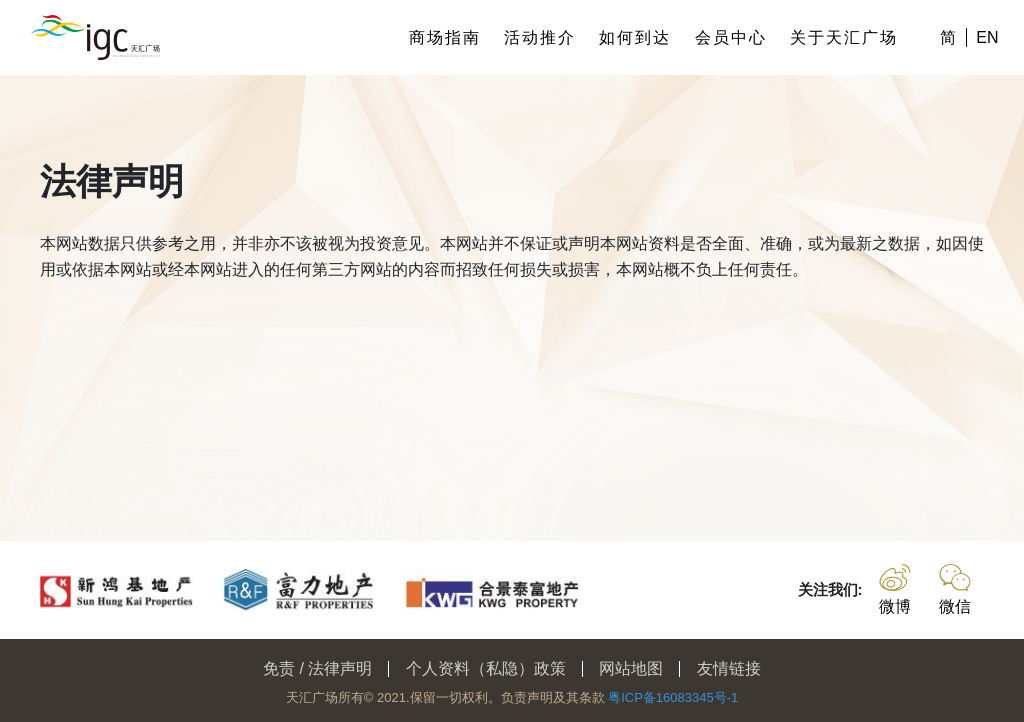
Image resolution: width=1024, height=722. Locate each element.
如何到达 (635, 37)
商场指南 (445, 37)
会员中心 (731, 37)
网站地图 (631, 668)
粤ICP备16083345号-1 (673, 697)
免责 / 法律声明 (317, 668)
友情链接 (729, 668)
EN (987, 37)
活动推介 (540, 37)
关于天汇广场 (844, 37)
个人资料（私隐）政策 (486, 668)
